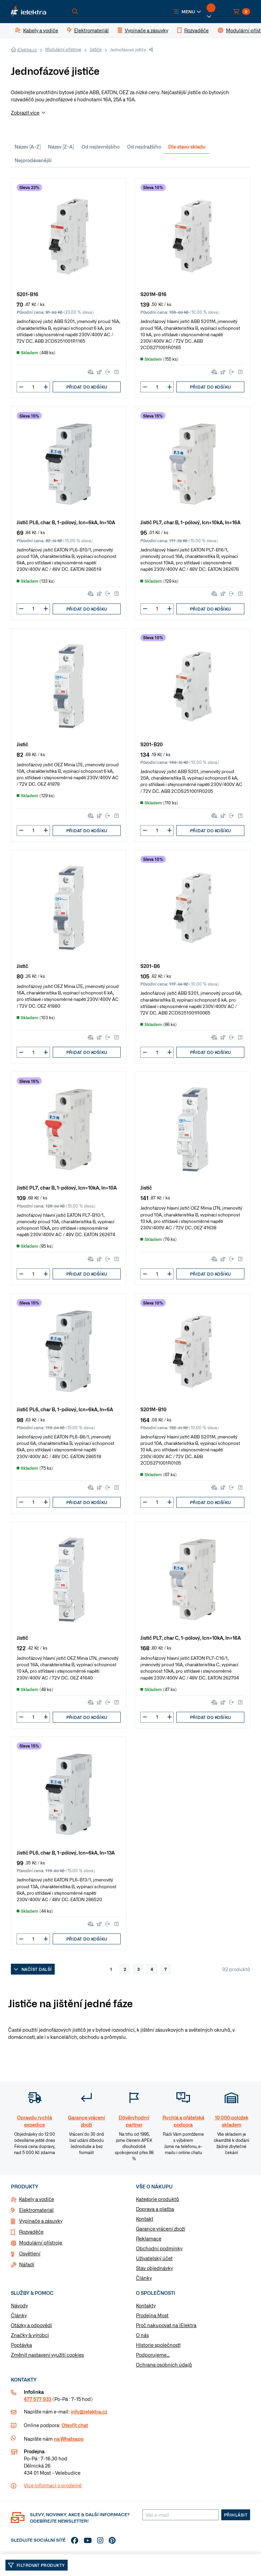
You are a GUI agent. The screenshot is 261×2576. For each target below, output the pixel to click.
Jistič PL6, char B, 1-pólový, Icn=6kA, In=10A (66, 522)
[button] (187, 11)
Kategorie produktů (157, 2199)
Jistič (22, 744)
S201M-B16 (153, 294)
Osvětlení (29, 2253)
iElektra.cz (27, 49)
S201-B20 (151, 744)
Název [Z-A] (61, 146)
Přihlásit (236, 2514)
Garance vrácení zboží (160, 2228)
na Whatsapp (69, 2438)
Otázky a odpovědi (31, 2325)
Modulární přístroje (63, 49)
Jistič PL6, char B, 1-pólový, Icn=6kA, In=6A (65, 1409)
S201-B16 (27, 294)
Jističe (96, 49)
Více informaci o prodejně (53, 2485)
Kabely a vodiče (36, 2199)
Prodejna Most (152, 2315)
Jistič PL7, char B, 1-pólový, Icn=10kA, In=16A (190, 522)
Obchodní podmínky (159, 2248)
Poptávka (21, 2345)
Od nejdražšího (144, 146)
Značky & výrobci (30, 2335)
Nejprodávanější (33, 160)
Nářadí (26, 2264)
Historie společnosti (158, 2345)
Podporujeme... (153, 2354)
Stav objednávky (154, 2268)
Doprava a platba (155, 2209)
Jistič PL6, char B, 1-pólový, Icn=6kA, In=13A (66, 1852)
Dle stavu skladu (187, 146)
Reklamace (148, 2238)
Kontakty (146, 2305)
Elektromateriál (36, 2210)
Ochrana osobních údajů (164, 2364)
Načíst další (33, 1969)
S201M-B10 (153, 1409)
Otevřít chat (75, 2425)
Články (144, 2278)
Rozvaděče (31, 2231)
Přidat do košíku (86, 387)
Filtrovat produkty (36, 2565)
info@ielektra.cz (89, 2411)
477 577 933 (37, 2399)
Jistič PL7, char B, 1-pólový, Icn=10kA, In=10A (67, 1187)
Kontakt (144, 2218)
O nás (142, 2335)
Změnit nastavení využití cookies (47, 2354)
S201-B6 (150, 966)
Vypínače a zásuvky (41, 2220)
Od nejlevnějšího (101, 146)
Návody (19, 2305)
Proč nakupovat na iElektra (166, 2325)
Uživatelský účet (154, 2258)
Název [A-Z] (28, 146)
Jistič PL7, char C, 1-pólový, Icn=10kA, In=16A (190, 1637)
